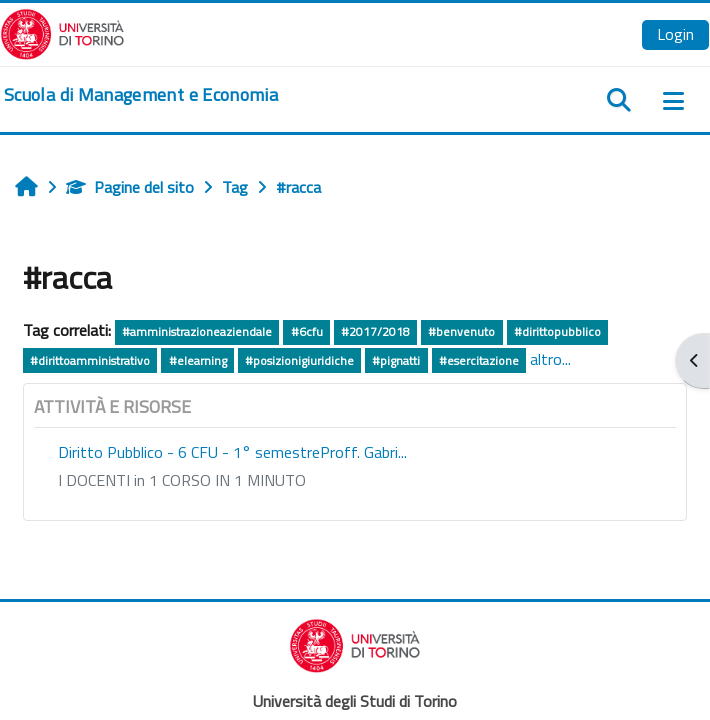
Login (675, 34)
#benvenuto (461, 331)
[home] (141, 95)
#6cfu (307, 331)
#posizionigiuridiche (299, 360)
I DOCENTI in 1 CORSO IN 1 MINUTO (182, 480)
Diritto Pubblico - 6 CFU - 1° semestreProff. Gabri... (232, 452)
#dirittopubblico (557, 331)
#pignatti (396, 360)
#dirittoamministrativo (90, 360)
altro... (550, 359)
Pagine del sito (130, 187)
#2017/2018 (375, 331)
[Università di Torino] (62, 32)
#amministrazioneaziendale (197, 331)
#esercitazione (479, 360)
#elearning (198, 360)
